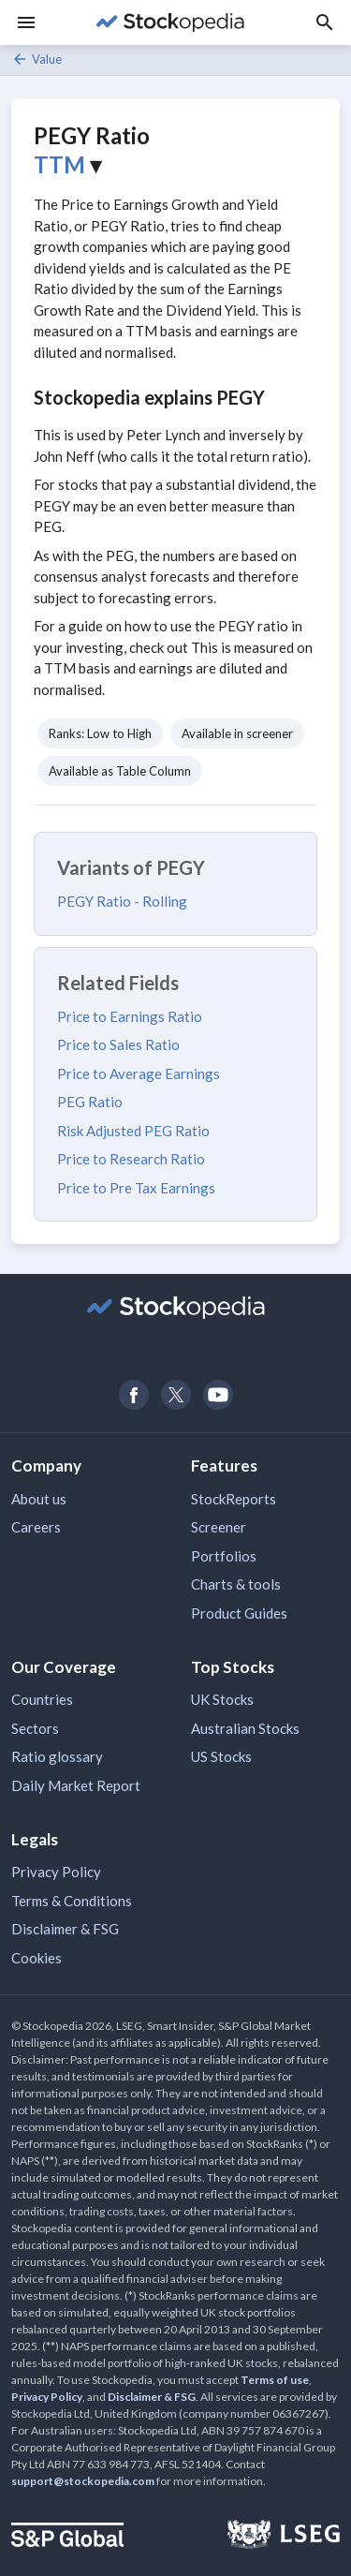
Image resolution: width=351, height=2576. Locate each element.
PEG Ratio (90, 1101)
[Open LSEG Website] (283, 2537)
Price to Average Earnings (138, 1073)
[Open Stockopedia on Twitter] (175, 1394)
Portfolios (223, 1555)
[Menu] (26, 22)
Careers (36, 1526)
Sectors (35, 1728)
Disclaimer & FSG (65, 1928)
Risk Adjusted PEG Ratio (133, 1130)
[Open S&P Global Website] (67, 2537)
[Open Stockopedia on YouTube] (217, 1394)
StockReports (233, 1498)
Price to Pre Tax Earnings (136, 1187)
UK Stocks (222, 1699)
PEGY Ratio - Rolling (122, 901)
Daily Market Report (75, 1785)
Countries (42, 1699)
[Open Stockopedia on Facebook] (133, 1394)
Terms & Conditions (71, 1900)
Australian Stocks (245, 1728)
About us (38, 1498)
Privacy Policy (56, 1871)
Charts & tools (236, 1584)
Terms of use (275, 2380)
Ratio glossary (57, 1756)
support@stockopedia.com (82, 2481)
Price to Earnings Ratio (129, 1016)
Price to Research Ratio (131, 1158)
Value (36, 59)
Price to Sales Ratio (118, 1044)
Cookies (36, 1957)
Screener (218, 1526)
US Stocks (221, 1756)
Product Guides (239, 1613)
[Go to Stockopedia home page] (169, 22)
